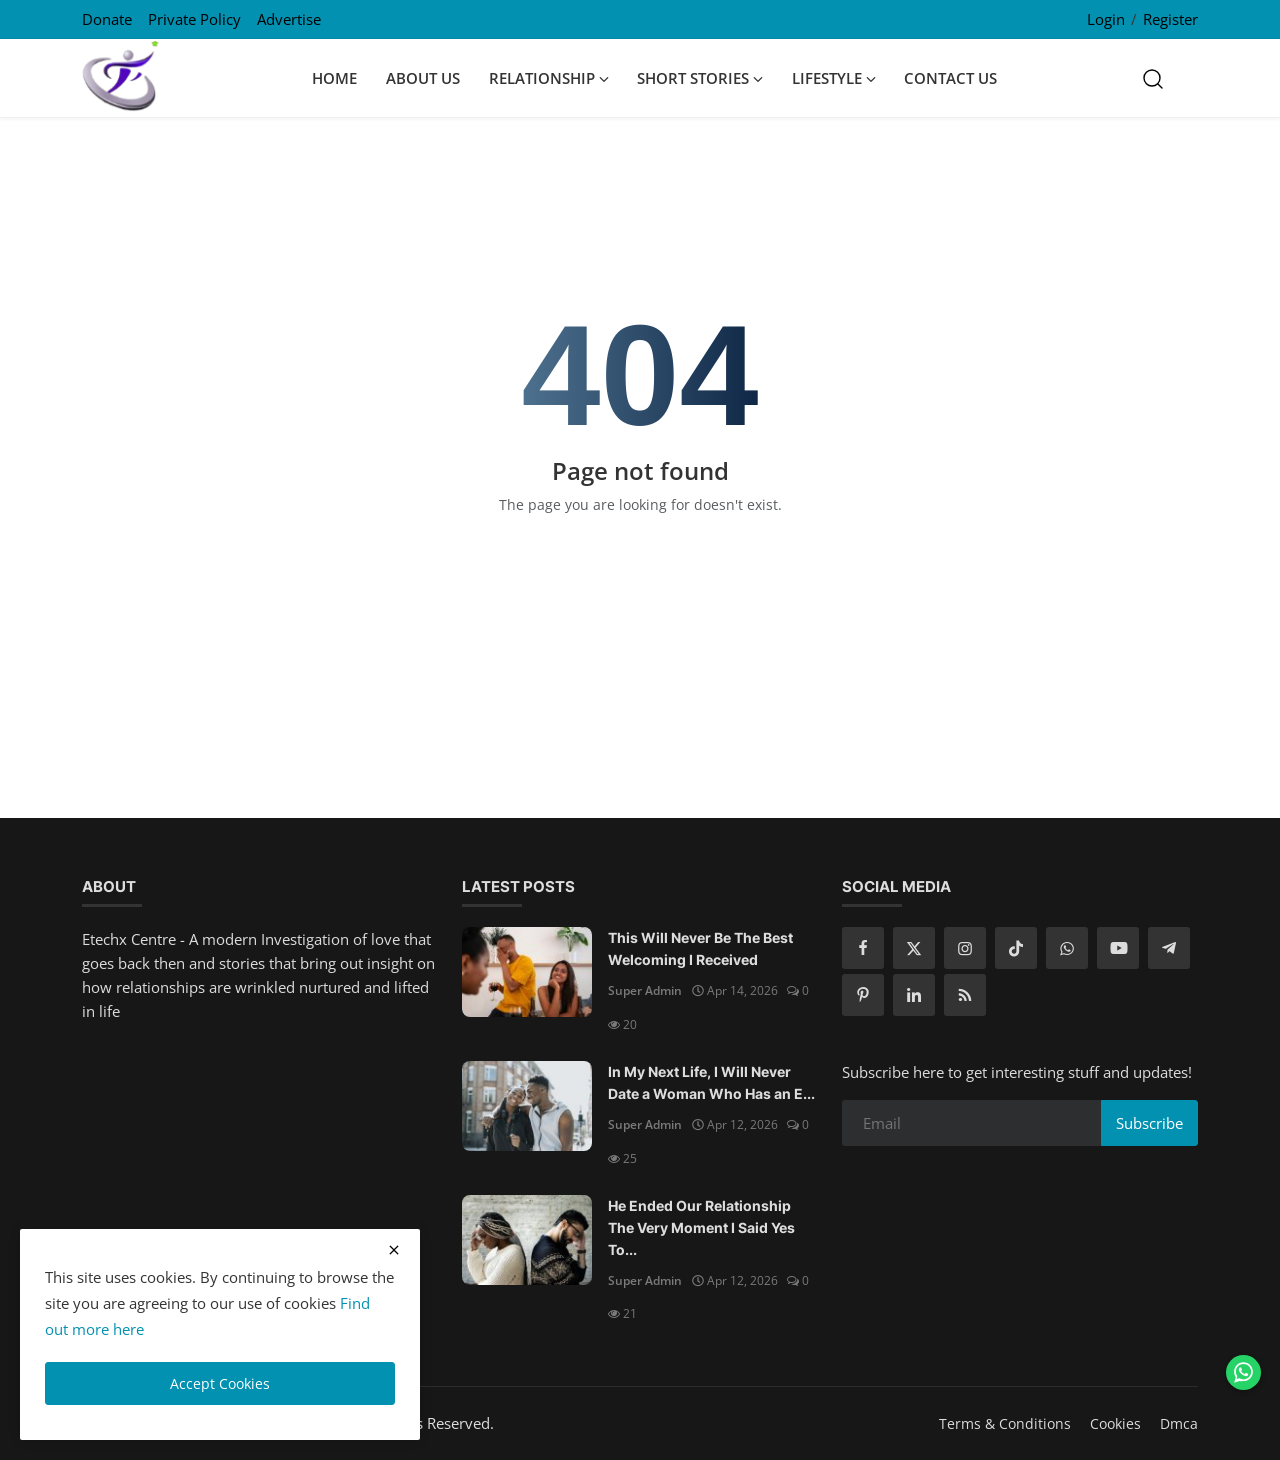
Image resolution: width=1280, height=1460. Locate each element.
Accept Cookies (220, 1383)
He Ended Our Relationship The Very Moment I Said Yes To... (701, 1227)
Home (334, 78)
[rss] (965, 995)
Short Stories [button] (700, 78)
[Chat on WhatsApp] (1243, 1372)
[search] (1153, 78)
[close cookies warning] (394, 1250)
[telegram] (1169, 948)
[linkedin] (914, 995)
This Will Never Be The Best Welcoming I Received (700, 948)
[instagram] (965, 948)
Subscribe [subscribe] (1149, 1123)
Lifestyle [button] (834, 78)
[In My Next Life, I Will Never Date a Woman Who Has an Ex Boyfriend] (527, 1106)
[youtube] (1118, 948)
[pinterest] (863, 995)
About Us (423, 78)
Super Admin (645, 990)
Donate (107, 19)
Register (1170, 19)
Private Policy (194, 19)
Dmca (1179, 1423)
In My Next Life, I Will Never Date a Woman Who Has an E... (711, 1082)
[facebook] (863, 948)
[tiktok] (1016, 948)
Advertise (289, 19)
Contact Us (950, 78)
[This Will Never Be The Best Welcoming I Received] (527, 972)
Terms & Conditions (1005, 1423)
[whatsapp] (1067, 948)
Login (1106, 19)
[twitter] (914, 948)
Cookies (1115, 1423)
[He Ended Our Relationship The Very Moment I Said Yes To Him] (527, 1240)
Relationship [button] (549, 78)
